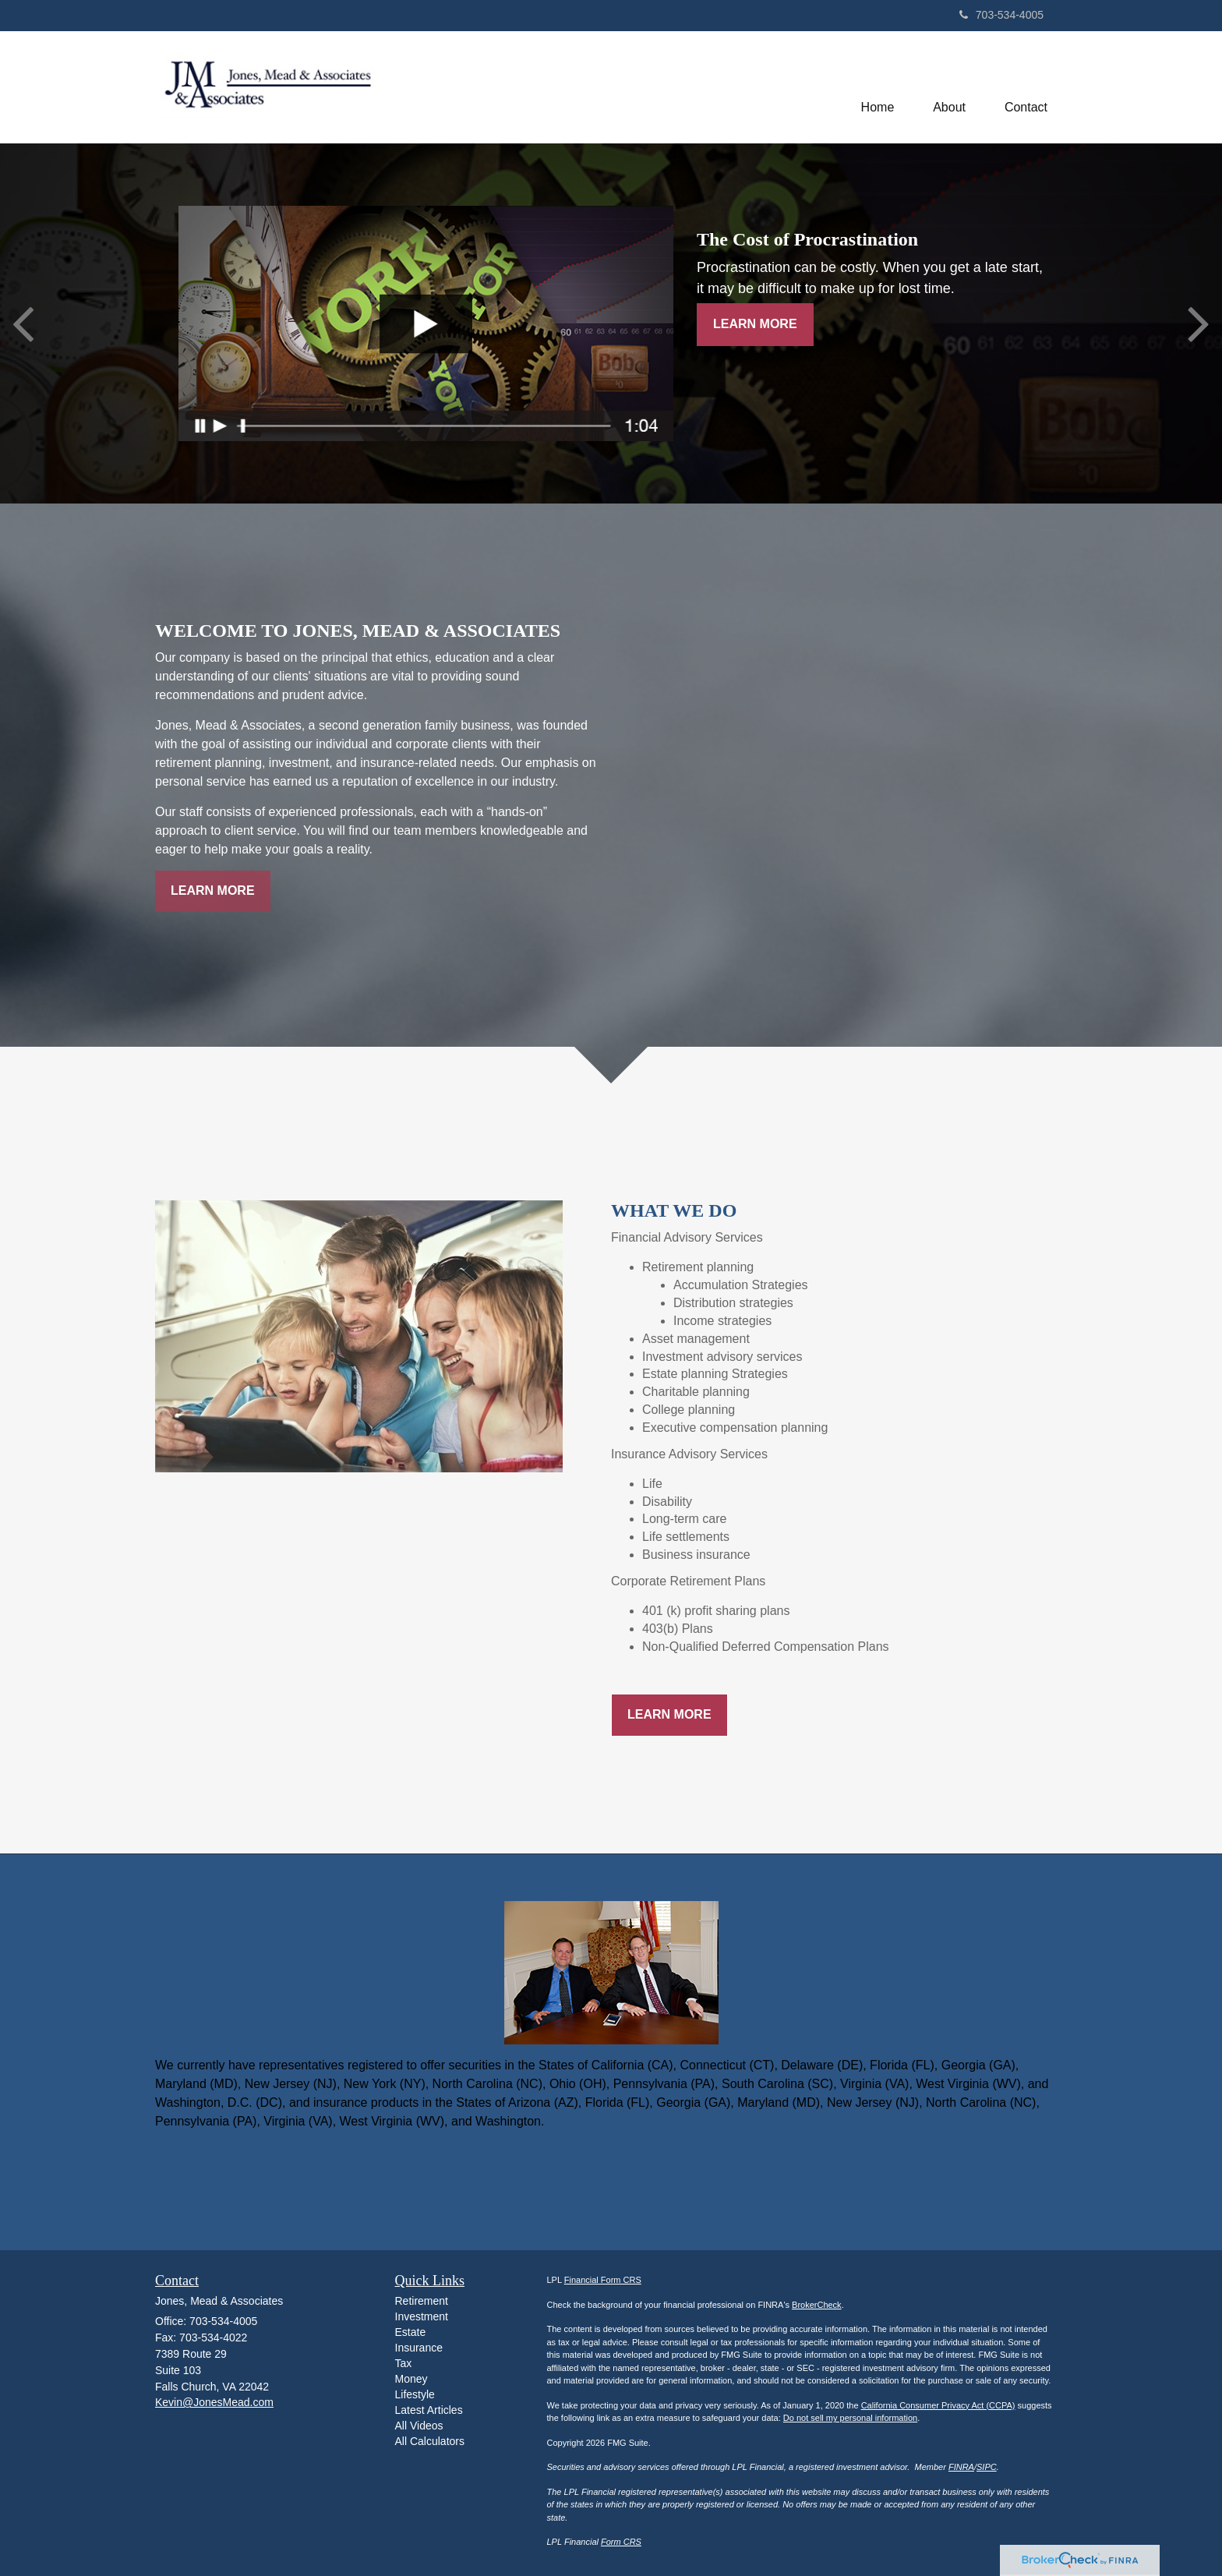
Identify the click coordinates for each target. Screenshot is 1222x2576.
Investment (421, 2316)
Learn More (755, 323)
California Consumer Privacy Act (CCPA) (938, 2405)
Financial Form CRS (602, 2279)
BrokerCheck (817, 2304)
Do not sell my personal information (850, 2417)
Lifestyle (415, 2394)
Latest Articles (429, 2410)
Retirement (421, 2301)
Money (411, 2379)
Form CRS (621, 2541)
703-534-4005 (1001, 15)
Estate (410, 2332)
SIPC (987, 2467)
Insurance (419, 2347)
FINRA (961, 2467)
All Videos (419, 2425)
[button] (949, 87)
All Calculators (429, 2441)
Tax (403, 2363)
